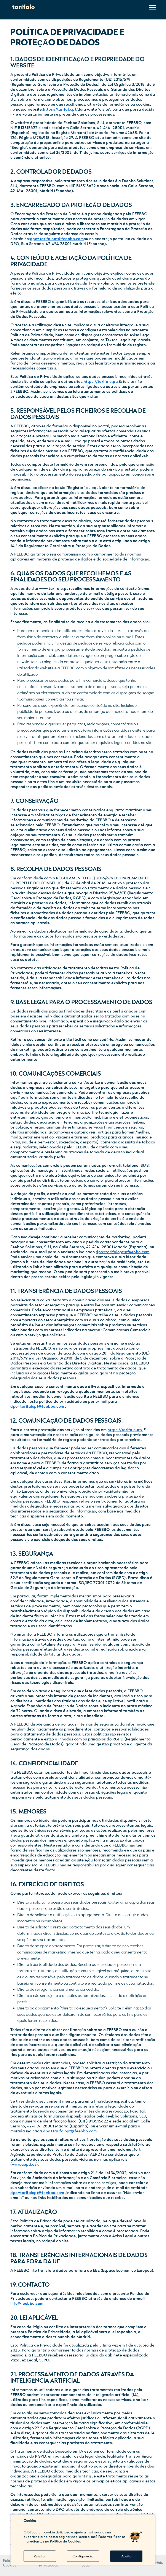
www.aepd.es (24, 2164)
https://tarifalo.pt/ (60, 109)
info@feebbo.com (26, 2303)
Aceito (126, 2556)
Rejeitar (40, 2556)
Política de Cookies (65, 2541)
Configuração (82, 2556)
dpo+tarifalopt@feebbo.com (57, 238)
